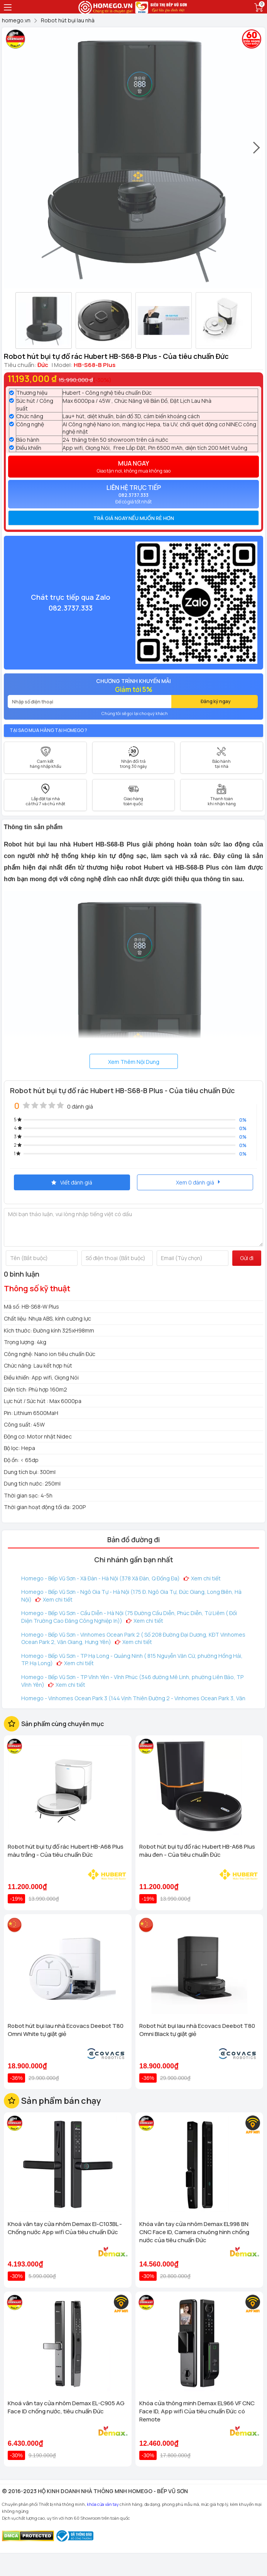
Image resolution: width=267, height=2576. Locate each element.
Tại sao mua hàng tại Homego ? (48, 730)
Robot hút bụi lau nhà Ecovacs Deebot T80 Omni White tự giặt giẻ (65, 2030)
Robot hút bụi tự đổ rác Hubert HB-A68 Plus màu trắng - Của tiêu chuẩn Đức (65, 1850)
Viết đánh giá (71, 1182)
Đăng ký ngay (216, 701)
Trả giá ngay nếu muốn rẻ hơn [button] (133, 518)
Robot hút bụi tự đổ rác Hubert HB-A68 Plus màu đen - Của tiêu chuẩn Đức (197, 1850)
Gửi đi (246, 1258)
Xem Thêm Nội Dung (133, 1061)
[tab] (133, 518)
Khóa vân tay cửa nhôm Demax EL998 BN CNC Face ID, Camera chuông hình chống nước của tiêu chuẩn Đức (194, 2232)
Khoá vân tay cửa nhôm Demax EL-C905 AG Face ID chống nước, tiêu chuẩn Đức (66, 2407)
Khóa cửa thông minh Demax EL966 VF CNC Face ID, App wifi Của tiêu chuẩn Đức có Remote (197, 2411)
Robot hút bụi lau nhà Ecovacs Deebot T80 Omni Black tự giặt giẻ (197, 2030)
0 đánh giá (80, 1106)
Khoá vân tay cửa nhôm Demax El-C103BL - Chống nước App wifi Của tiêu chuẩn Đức (65, 2228)
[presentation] (257, 151)
